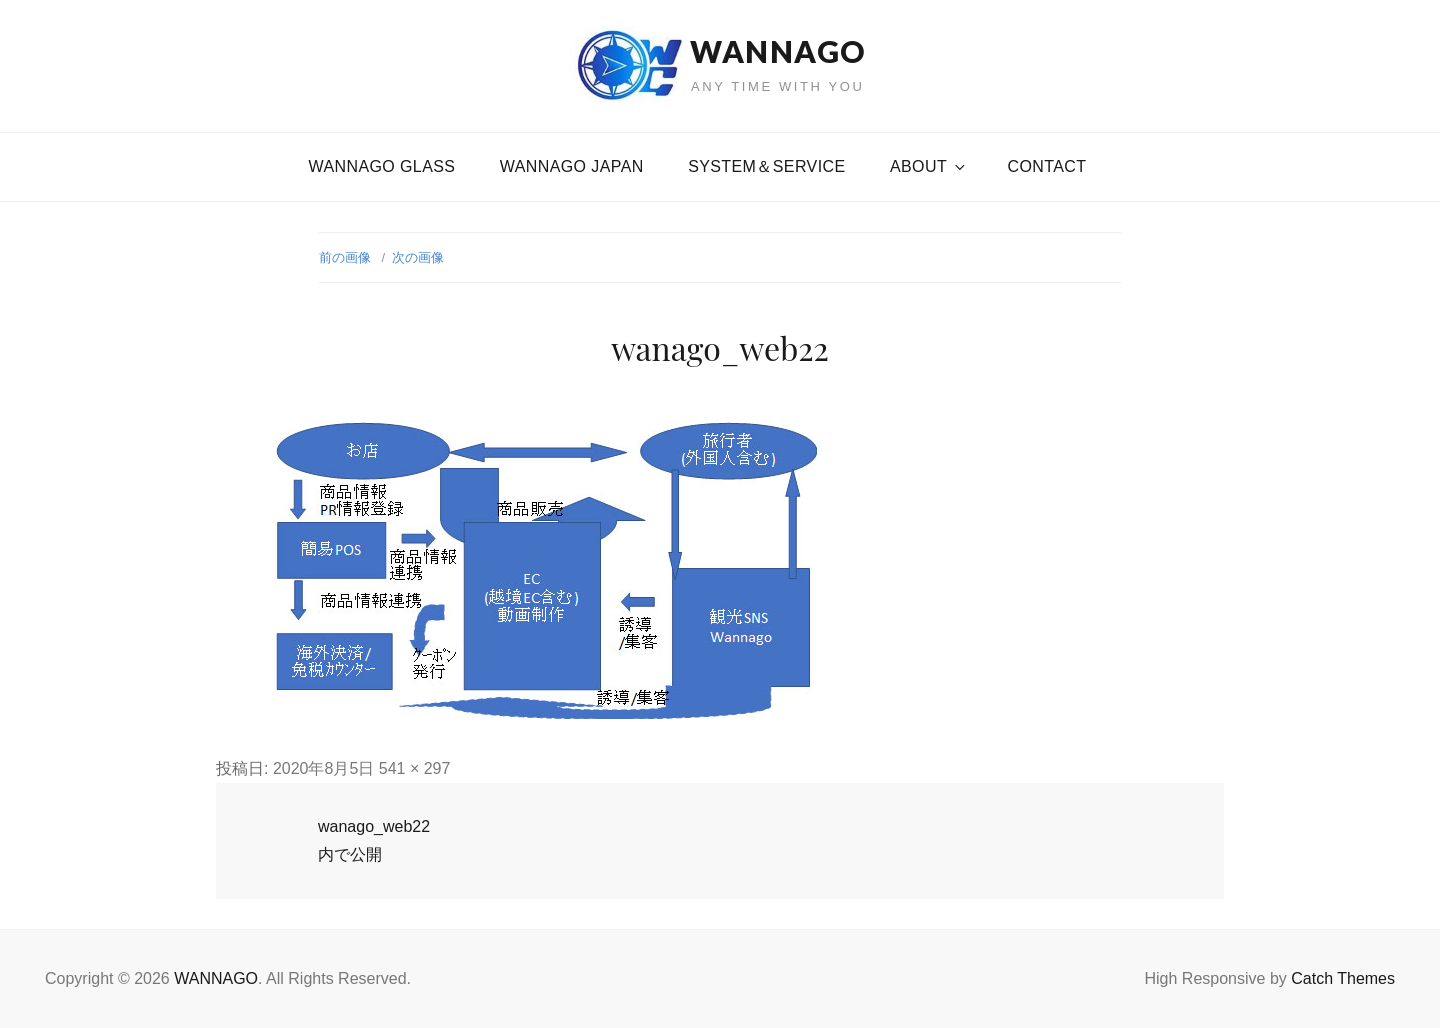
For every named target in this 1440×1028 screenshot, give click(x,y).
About (929, 166)
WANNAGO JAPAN (572, 166)
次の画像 (418, 257)
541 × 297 (415, 768)
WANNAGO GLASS (382, 166)
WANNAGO (778, 51)
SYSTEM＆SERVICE (766, 166)
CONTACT (1047, 166)
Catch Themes (1343, 978)
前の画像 (345, 257)
